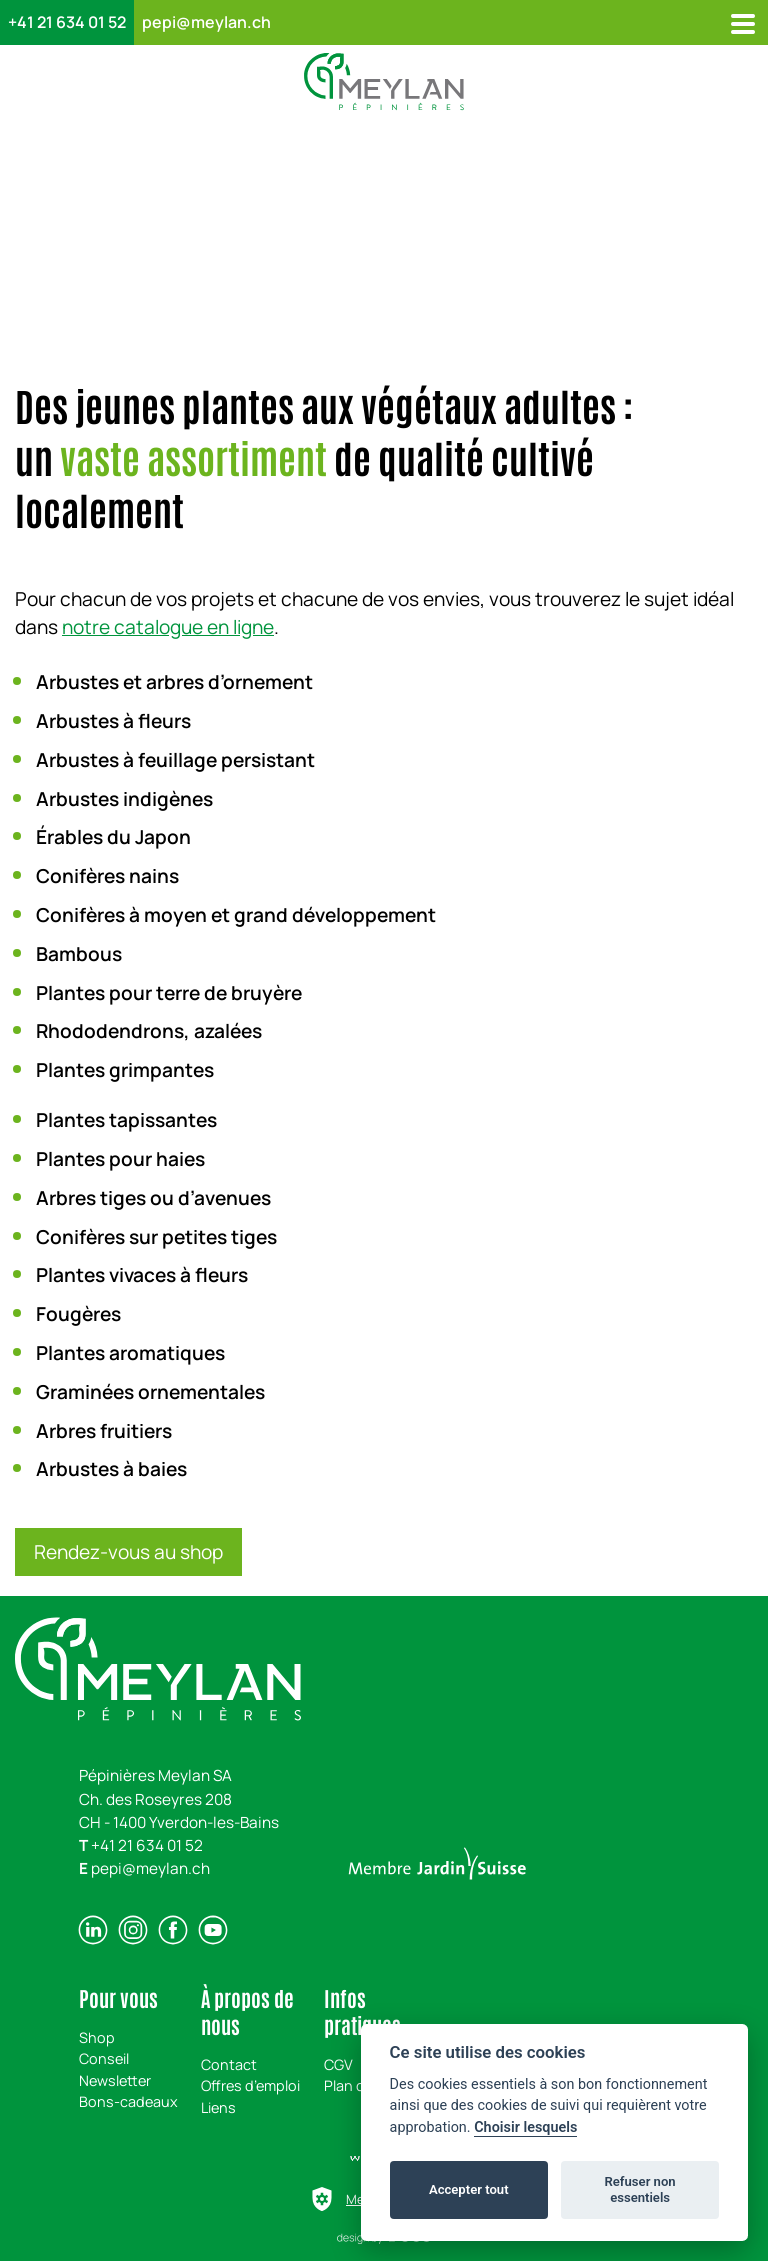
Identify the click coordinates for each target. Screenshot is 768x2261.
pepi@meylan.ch (206, 22)
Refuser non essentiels (639, 2189)
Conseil (104, 2058)
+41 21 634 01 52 (67, 22)
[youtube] (213, 1930)
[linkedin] (93, 1930)
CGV (338, 2064)
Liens (218, 2107)
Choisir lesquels (525, 2127)
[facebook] (173, 1930)
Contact (229, 2064)
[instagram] (133, 1930)
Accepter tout (469, 2189)
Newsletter (115, 2080)
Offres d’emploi (250, 2085)
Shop (97, 2037)
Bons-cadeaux (128, 2101)
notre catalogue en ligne (168, 627)
